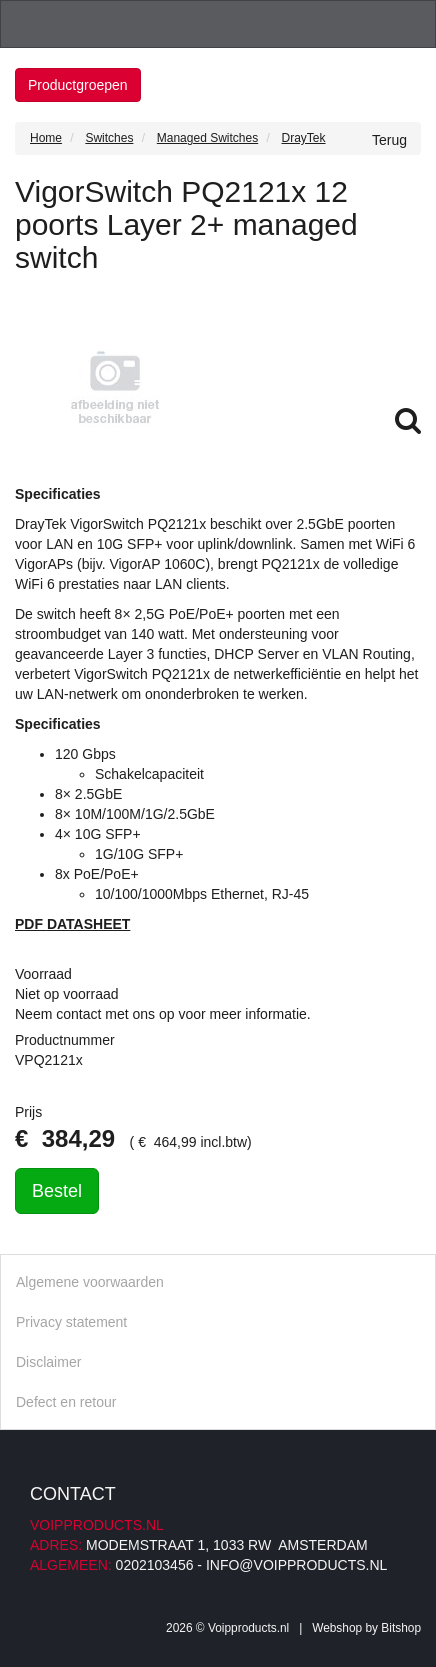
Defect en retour (66, 1402)
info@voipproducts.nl (296, 1565)
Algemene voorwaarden (90, 1282)
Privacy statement (71, 1322)
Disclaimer (48, 1362)
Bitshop (401, 1628)
